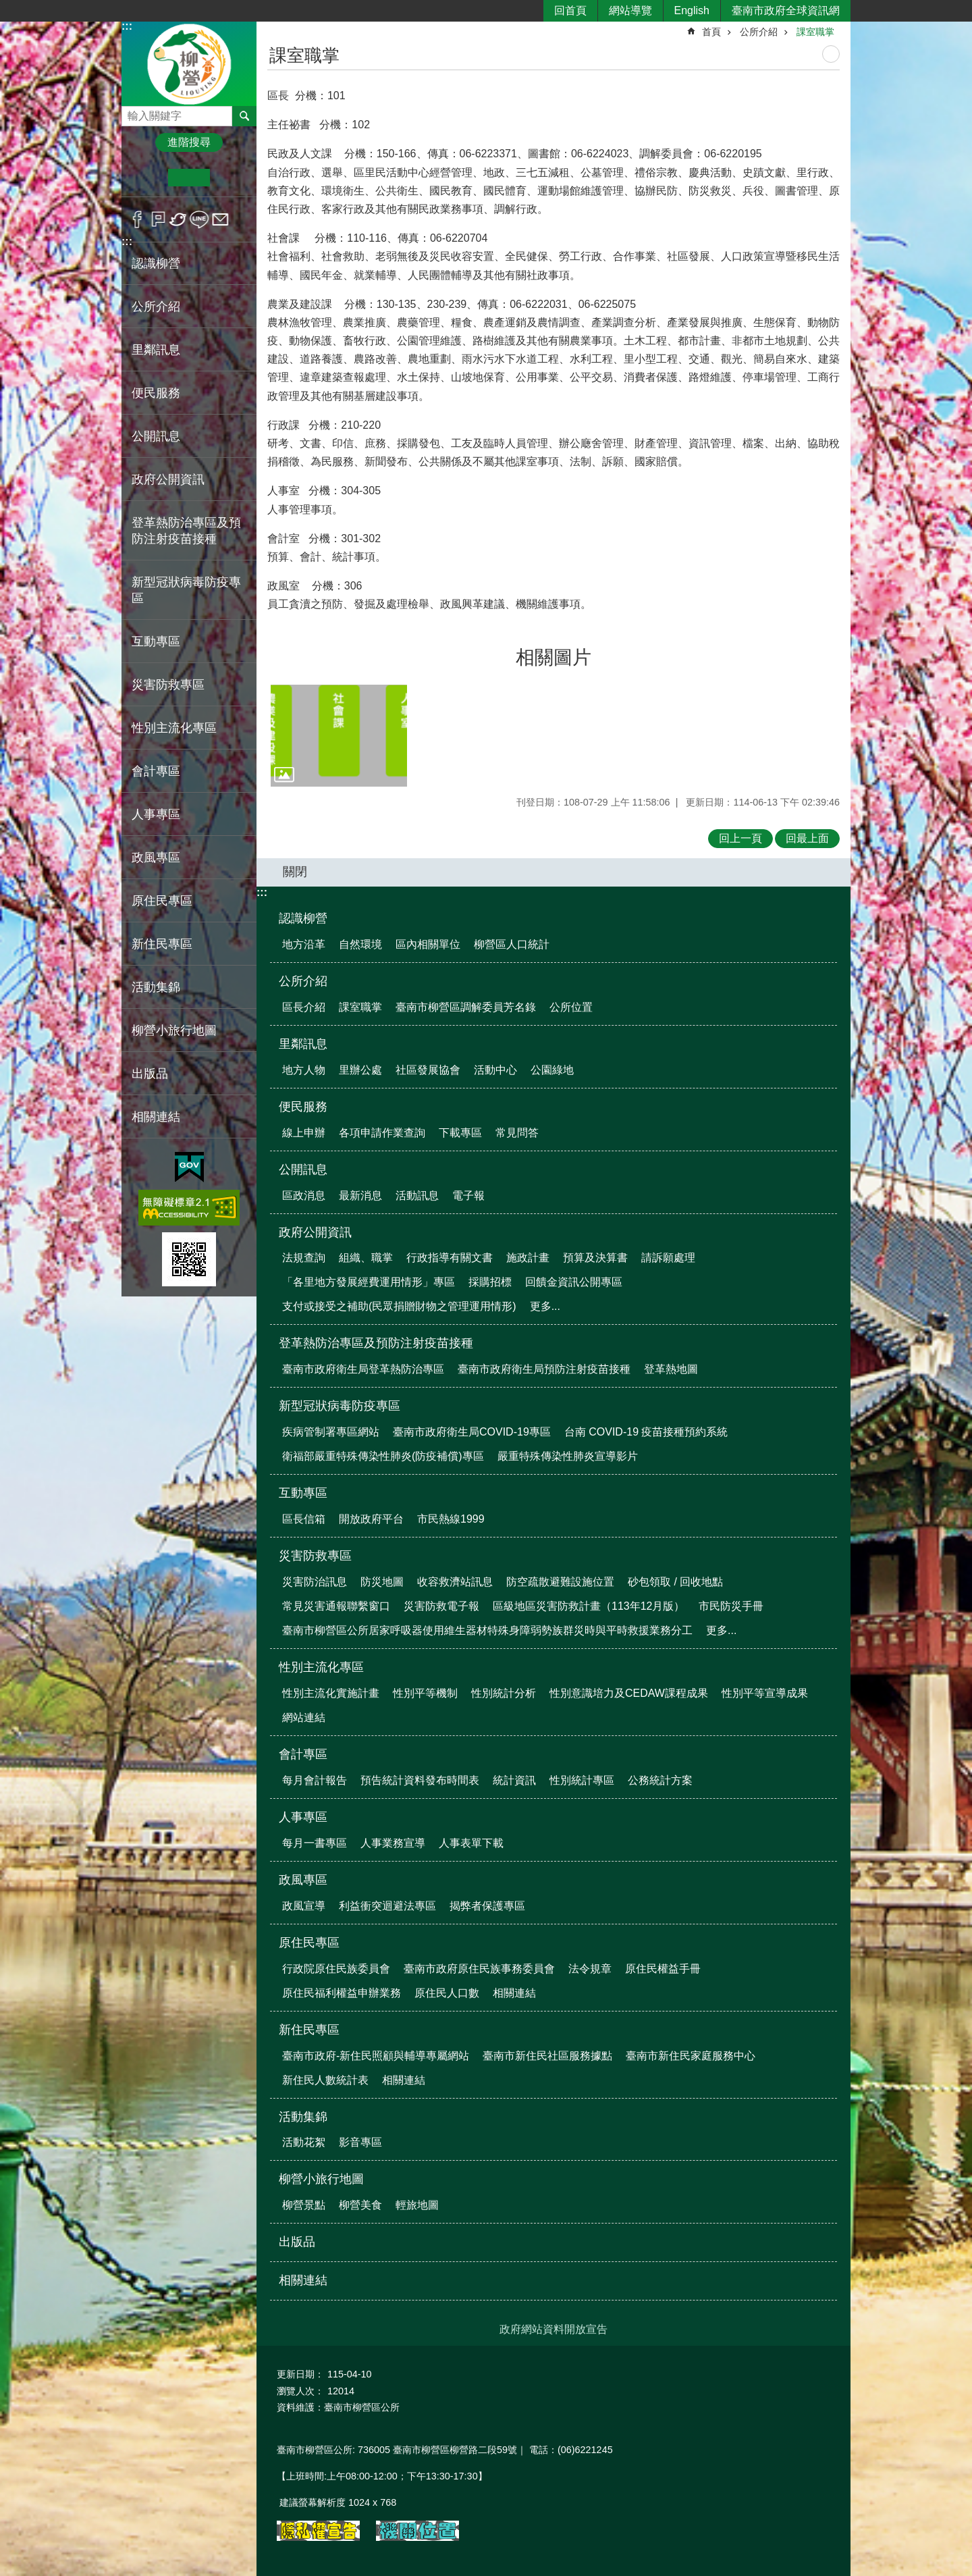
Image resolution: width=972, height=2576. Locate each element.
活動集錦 (303, 2117)
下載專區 (460, 1132)
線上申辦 (303, 1132)
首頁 (711, 31)
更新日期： (300, 2374)
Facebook (137, 219)
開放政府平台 (371, 1519)
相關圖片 (553, 657)
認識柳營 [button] (156, 263)
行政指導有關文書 (449, 1257)
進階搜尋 (189, 142)
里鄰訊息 (303, 1044)
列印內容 (831, 54)
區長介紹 (303, 1007)
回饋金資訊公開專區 (573, 1282)
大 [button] (230, 177)
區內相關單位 (428, 944)
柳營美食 (360, 2205)
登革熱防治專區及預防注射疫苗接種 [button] (186, 531)
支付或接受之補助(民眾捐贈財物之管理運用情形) (399, 1306)
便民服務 (303, 1106)
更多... (545, 1306)
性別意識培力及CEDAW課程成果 (628, 1693)
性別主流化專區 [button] (174, 728)
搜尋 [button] (244, 116)
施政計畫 (527, 1257)
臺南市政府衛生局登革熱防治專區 (363, 1369)
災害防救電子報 (441, 1606)
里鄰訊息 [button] (156, 350)
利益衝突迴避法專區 (387, 1906)
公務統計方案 (660, 1780)
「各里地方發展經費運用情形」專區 (368, 1282)
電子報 (468, 1195)
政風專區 (303, 1880)
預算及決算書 (595, 1257)
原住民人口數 (446, 1993)
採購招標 (490, 1282)
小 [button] (147, 177)
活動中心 (495, 1070)
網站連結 (303, 1717)
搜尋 (132, 112)
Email (220, 219)
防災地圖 (382, 1581)
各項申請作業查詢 (382, 1132)
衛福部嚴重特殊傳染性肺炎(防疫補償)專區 (383, 1456)
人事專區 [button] (156, 814)
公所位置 (571, 1007)
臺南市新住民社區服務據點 (547, 2055)
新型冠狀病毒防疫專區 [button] (186, 590)
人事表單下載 (471, 1843)
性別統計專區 (581, 1780)
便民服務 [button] (156, 393)
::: (127, 26)
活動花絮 (303, 2142)
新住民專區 (309, 2029)
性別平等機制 (425, 1693)
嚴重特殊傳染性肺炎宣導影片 (567, 1456)
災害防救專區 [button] (168, 684)
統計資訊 (514, 1780)
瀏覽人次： (300, 2391)
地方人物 (303, 1070)
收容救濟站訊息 (455, 1581)
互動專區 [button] (156, 641)
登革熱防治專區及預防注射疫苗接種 (376, 1343)
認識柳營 (303, 918)
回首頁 (570, 10)
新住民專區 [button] (162, 944)
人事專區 (303, 1817)
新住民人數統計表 (325, 2080)
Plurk (158, 219)
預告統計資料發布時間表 (419, 1780)
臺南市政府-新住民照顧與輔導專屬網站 (375, 2055)
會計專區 (303, 1754)
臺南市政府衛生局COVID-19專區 (472, 1432)
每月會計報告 (314, 1780)
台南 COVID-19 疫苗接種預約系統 (646, 1432)
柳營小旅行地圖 (321, 2179)
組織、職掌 (366, 1257)
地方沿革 (303, 944)
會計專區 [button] (156, 771)
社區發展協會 (428, 1070)
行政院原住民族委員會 (336, 1968)
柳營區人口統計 (511, 944)
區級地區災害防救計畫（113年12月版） (589, 1606)
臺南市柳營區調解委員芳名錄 (466, 1007)
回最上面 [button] (807, 838)
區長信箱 (303, 1519)
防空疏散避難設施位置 (560, 1581)
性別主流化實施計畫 (330, 1693)
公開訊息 (303, 1169)
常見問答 (517, 1132)
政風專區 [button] (156, 857)
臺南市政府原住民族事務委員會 (479, 1968)
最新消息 (360, 1195)
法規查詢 (303, 1257)
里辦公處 (360, 1070)
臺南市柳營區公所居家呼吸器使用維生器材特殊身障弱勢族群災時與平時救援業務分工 (487, 1630)
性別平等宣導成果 (765, 1693)
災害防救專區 (315, 1555)
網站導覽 (630, 10)
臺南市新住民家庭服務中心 (690, 2055)
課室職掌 (815, 31)
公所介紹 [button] (156, 306)
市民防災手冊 (731, 1606)
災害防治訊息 (314, 1581)
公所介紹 (759, 31)
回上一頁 (740, 838)
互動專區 (303, 1493)
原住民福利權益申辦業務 (341, 1993)
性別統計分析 (503, 1693)
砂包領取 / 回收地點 (675, 1581)
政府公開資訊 (315, 1232)
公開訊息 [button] (156, 436)
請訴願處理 (668, 1257)
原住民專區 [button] (162, 901)
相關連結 (156, 1117)
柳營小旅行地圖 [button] (174, 1030)
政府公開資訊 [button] (168, 479)
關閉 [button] (295, 871)
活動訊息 (417, 1195)
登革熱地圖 (671, 1369)
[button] (339, 736)
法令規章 (590, 1968)
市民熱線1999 (451, 1519)
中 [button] (188, 177)
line (199, 219)
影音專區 (360, 2142)
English (691, 10)
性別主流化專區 (321, 1667)
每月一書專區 (314, 1843)
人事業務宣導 (392, 1843)
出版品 (150, 1073)
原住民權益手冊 (663, 1968)
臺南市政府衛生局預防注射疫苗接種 (544, 1369)
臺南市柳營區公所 (189, 63)
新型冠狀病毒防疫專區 (339, 1406)
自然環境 (360, 944)
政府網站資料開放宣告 (554, 2329)
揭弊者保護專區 (487, 1906)
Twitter (178, 219)
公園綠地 (552, 1070)
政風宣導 (303, 1906)
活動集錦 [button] (156, 987)
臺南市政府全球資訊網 (786, 10)
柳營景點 (303, 2205)
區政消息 (303, 1195)
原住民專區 (309, 1942)
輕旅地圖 (417, 2205)
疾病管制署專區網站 (330, 1432)
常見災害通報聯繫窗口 (336, 1606)
